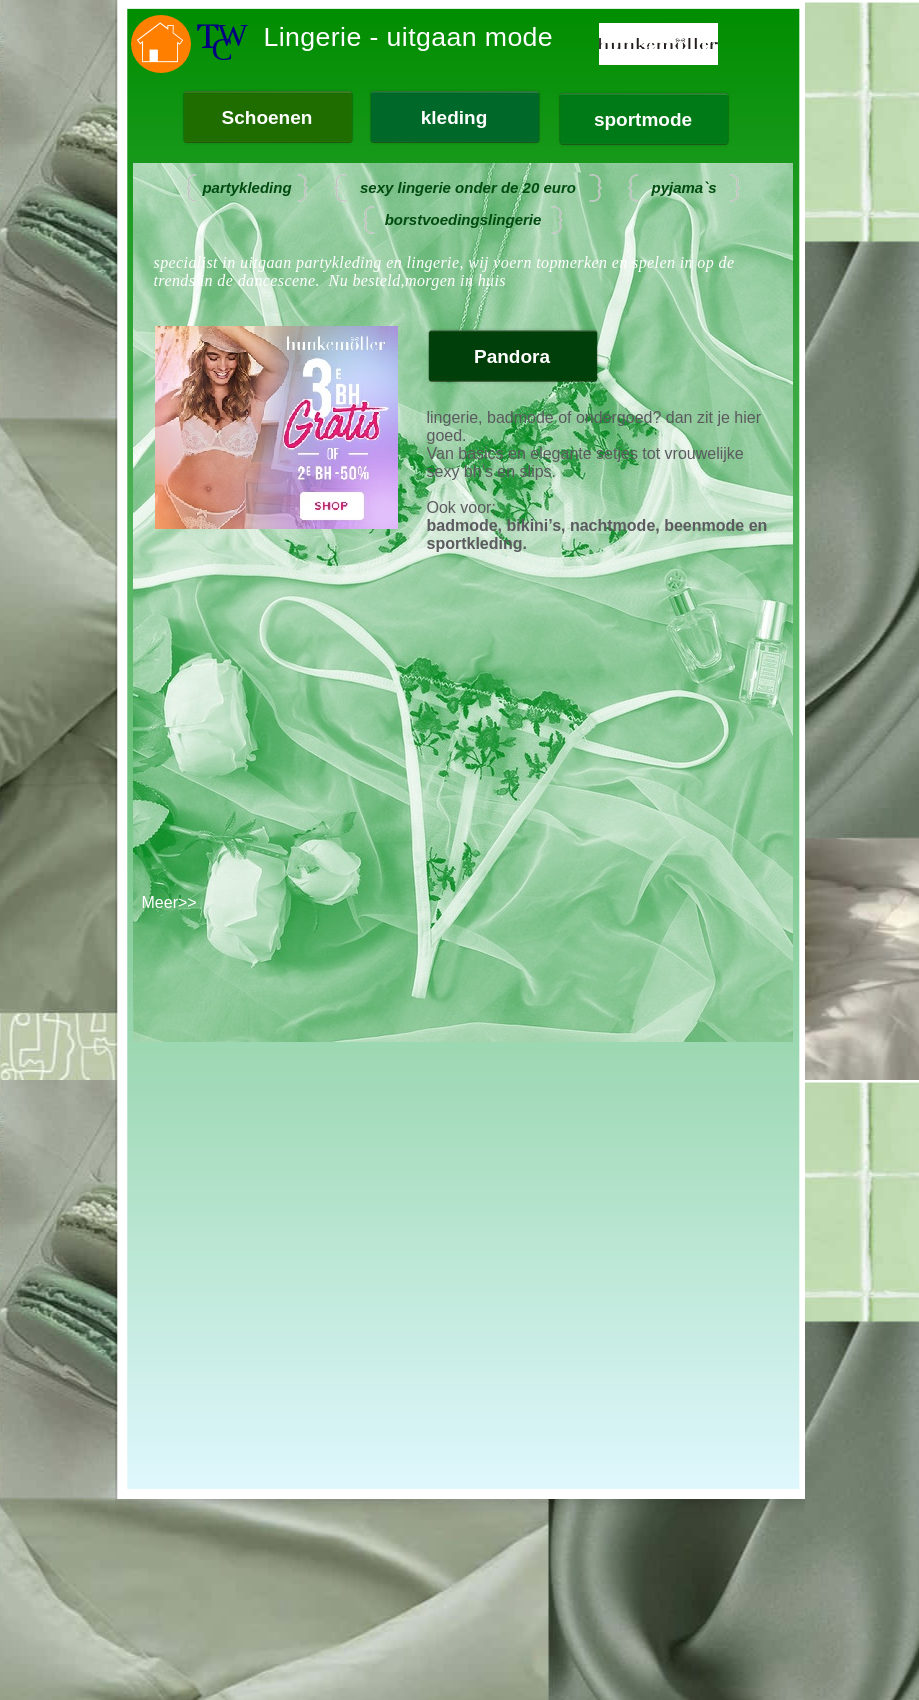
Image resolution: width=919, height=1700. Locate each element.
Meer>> (169, 902)
